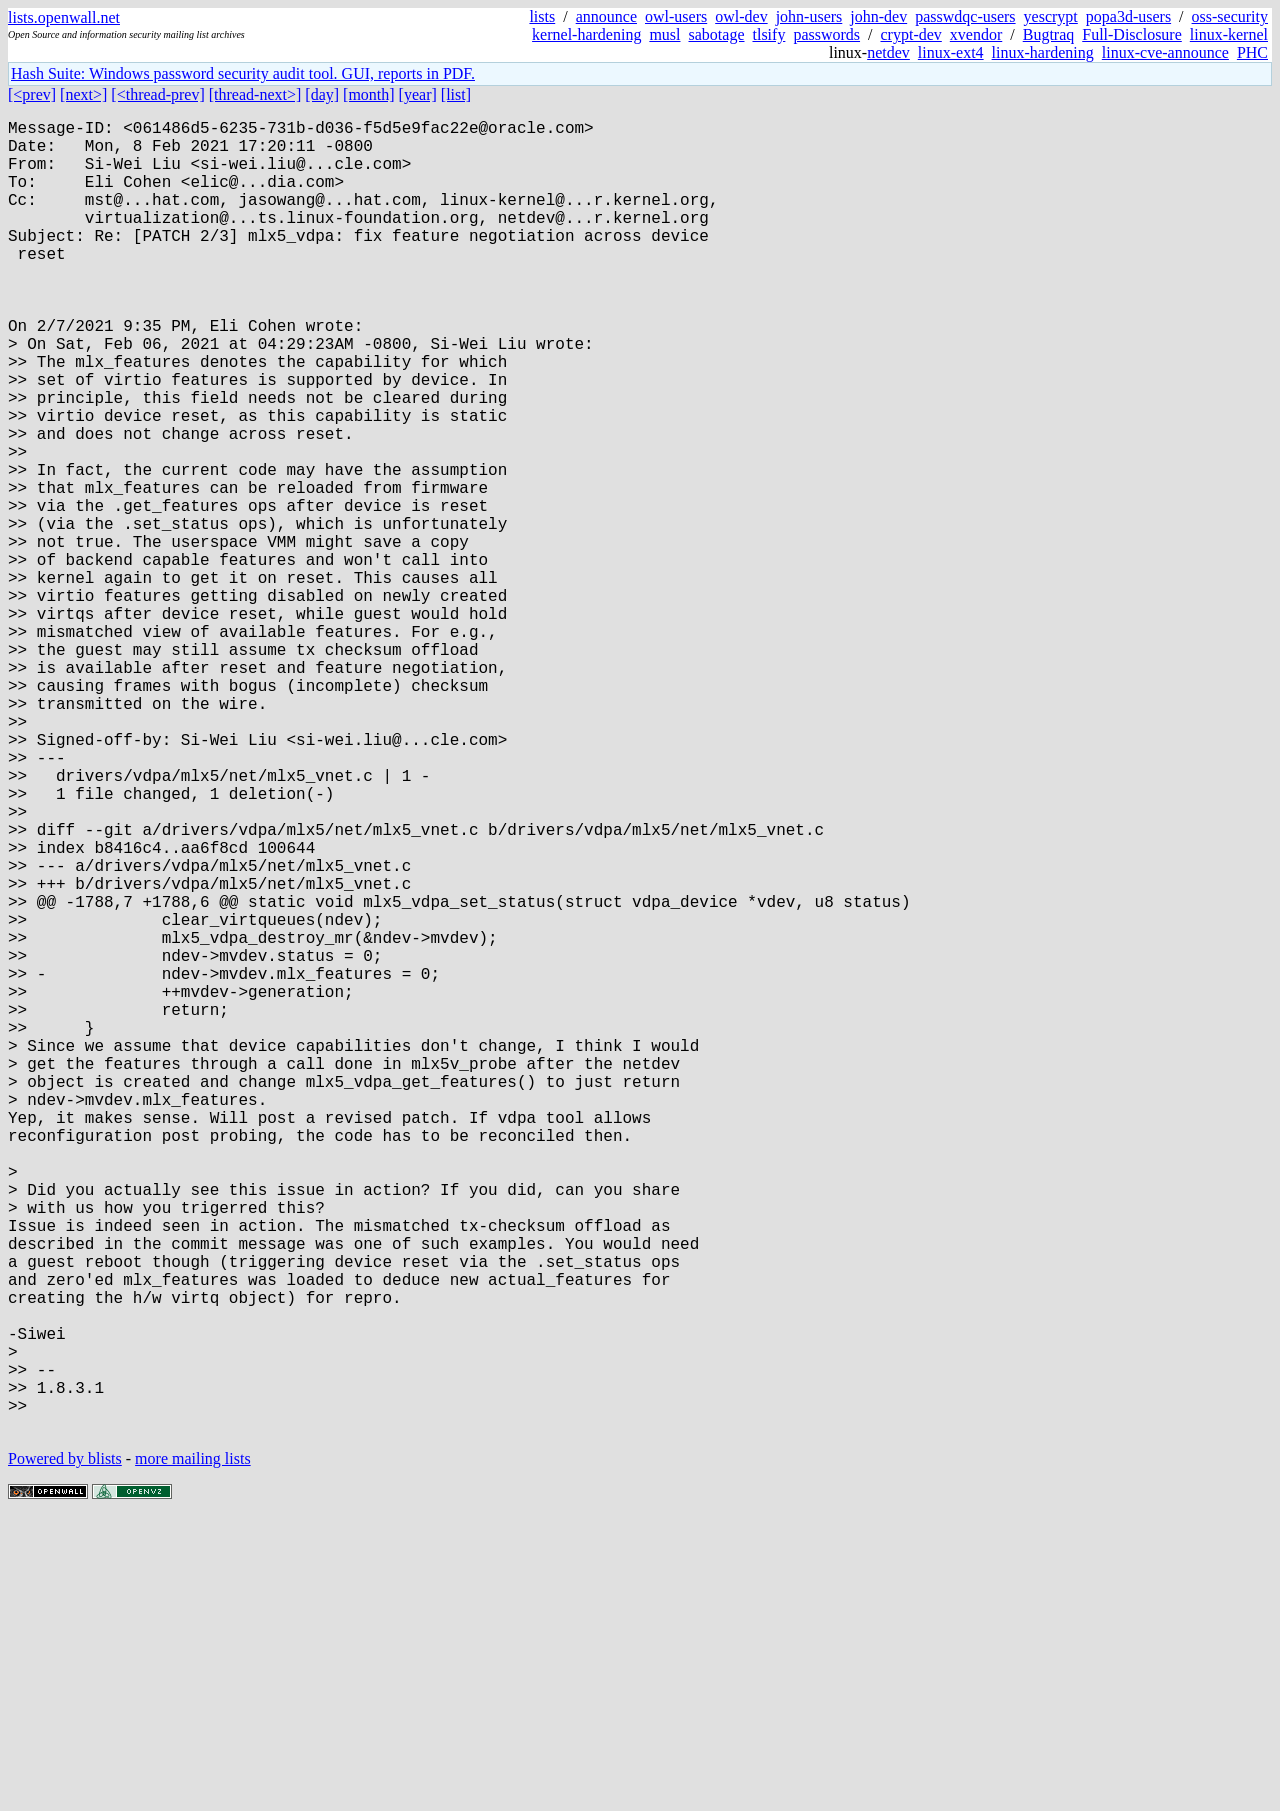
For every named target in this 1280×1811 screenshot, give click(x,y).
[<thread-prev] (157, 94)
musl (664, 34)
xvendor (976, 34)
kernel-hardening (586, 34)
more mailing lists (193, 1750)
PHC (1252, 52)
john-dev (878, 16)
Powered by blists (65, 1750)
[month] (369, 94)
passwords (826, 34)
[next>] (83, 94)
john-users (809, 16)
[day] (322, 94)
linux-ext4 (951, 52)
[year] (418, 94)
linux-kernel (1229, 34)
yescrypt (1051, 16)
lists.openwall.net (64, 17)
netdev (888, 52)
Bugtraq (1049, 34)
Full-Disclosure (1132, 34)
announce (606, 16)
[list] (456, 94)
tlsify (768, 34)
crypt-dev (911, 34)
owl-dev (741, 16)
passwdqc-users (965, 16)
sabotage (717, 34)
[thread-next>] (255, 94)
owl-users (676, 16)
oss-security (1230, 16)
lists (542, 16)
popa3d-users (1128, 16)
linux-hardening (1043, 52)
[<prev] (32, 94)
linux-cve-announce (1165, 52)
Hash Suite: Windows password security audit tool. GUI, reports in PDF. (243, 73)
